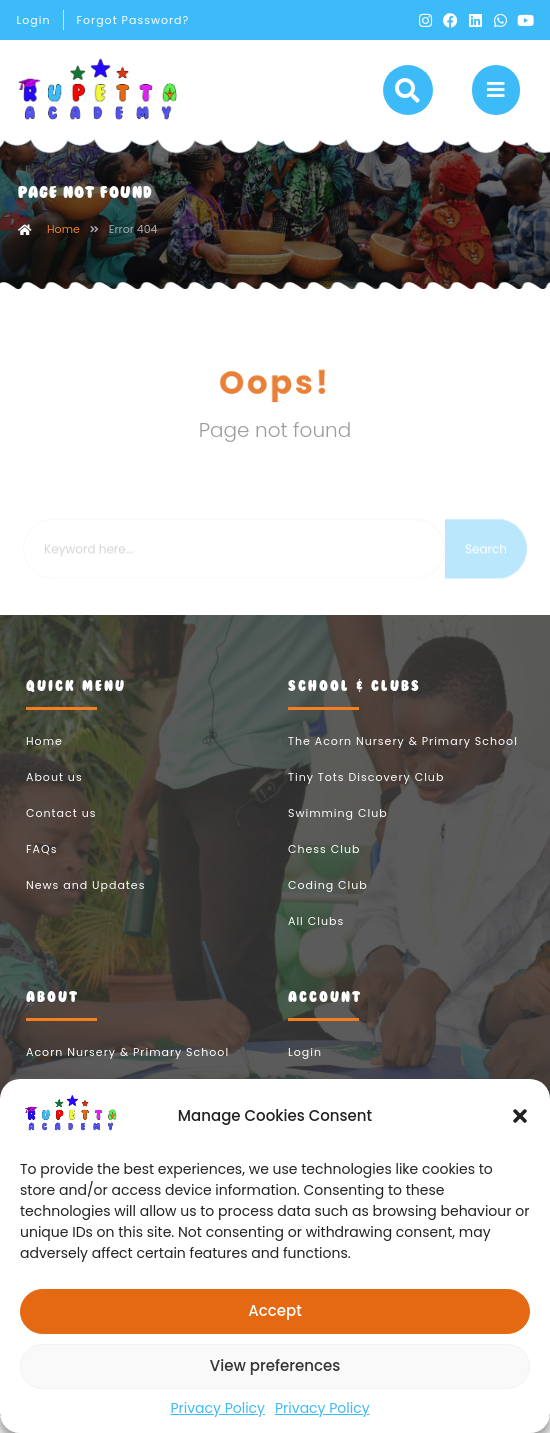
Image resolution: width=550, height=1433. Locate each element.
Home (63, 247)
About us (54, 795)
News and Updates (85, 903)
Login (34, 20)
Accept (274, 1310)
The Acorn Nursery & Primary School (403, 759)
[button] (520, 1116)
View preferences (275, 1365)
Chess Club (324, 867)
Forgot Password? (132, 20)
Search (486, 581)
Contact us (61, 831)
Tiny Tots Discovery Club (366, 795)
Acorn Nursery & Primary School (127, 1070)
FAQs (41, 867)
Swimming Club (338, 831)
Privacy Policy (217, 1408)
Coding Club (328, 903)
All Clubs (316, 939)
